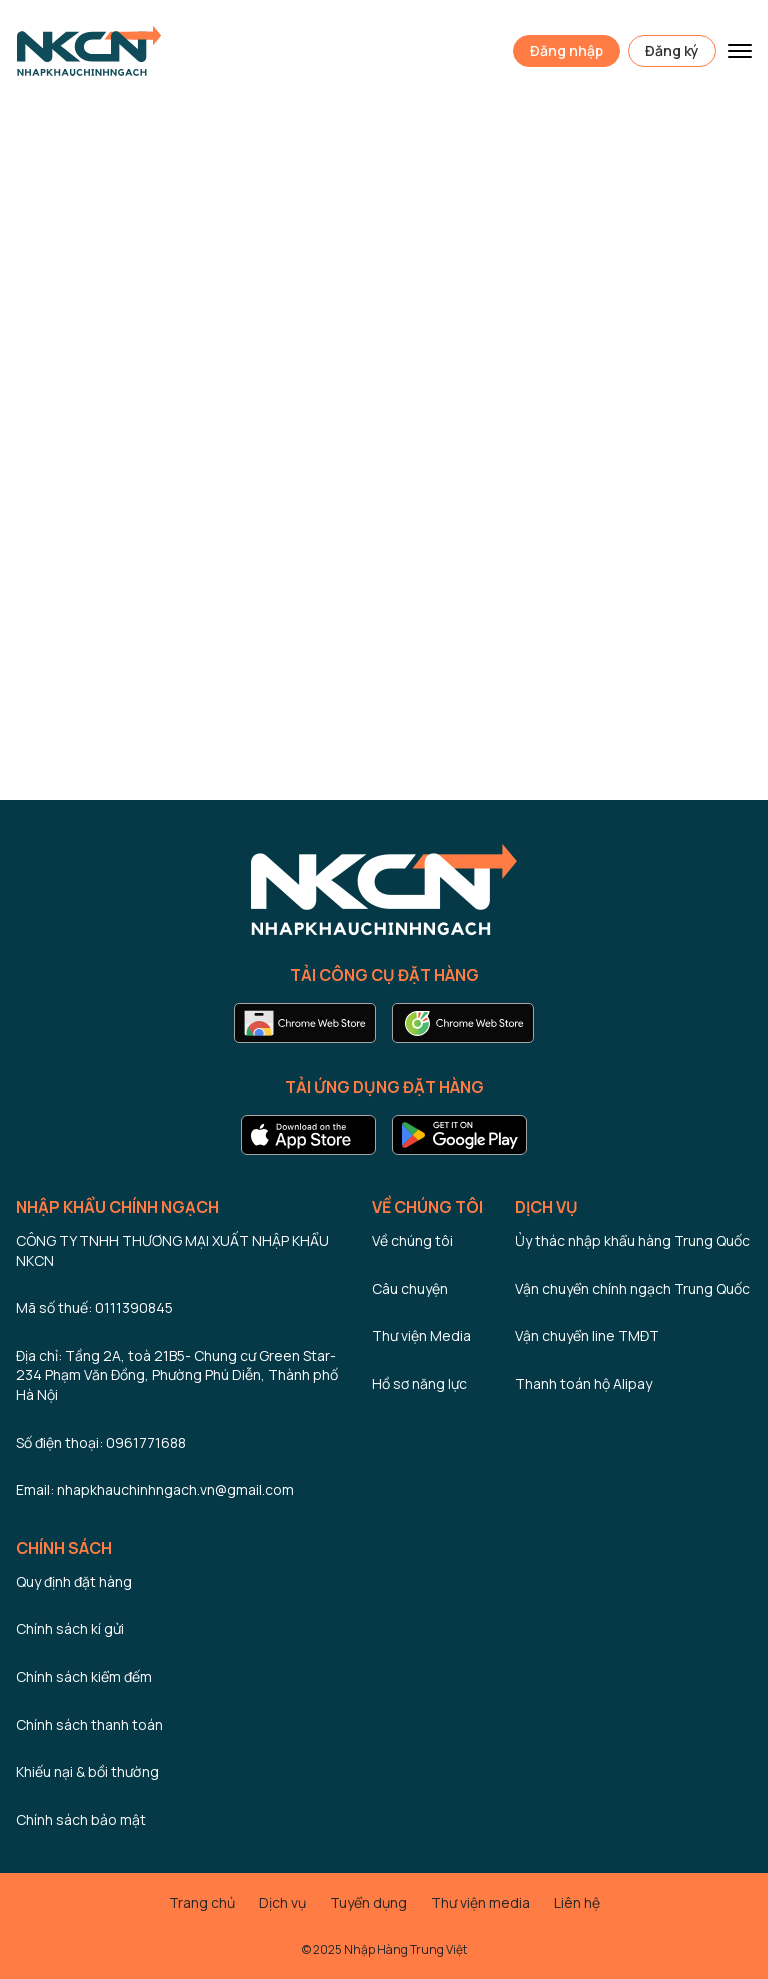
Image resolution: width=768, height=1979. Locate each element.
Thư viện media (480, 1902)
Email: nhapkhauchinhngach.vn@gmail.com (155, 1489)
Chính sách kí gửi (70, 1628)
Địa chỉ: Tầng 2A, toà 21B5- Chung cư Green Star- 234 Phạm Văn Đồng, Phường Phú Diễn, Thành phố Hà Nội (177, 1375)
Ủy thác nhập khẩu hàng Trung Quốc (632, 1240)
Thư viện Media (421, 1335)
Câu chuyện (410, 1288)
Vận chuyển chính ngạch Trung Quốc (632, 1288)
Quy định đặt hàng (74, 1581)
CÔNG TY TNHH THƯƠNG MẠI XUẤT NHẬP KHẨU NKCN (172, 1250)
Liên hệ (577, 1902)
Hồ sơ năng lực (419, 1383)
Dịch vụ (282, 1902)
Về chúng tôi (412, 1240)
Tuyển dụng (368, 1902)
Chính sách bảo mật (81, 1819)
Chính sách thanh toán (89, 1724)
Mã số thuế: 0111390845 (94, 1307)
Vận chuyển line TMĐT (587, 1335)
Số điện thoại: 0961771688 (101, 1442)
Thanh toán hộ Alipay (583, 1383)
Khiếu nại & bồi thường (87, 1771)
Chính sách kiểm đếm (84, 1676)
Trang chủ (202, 1902)
